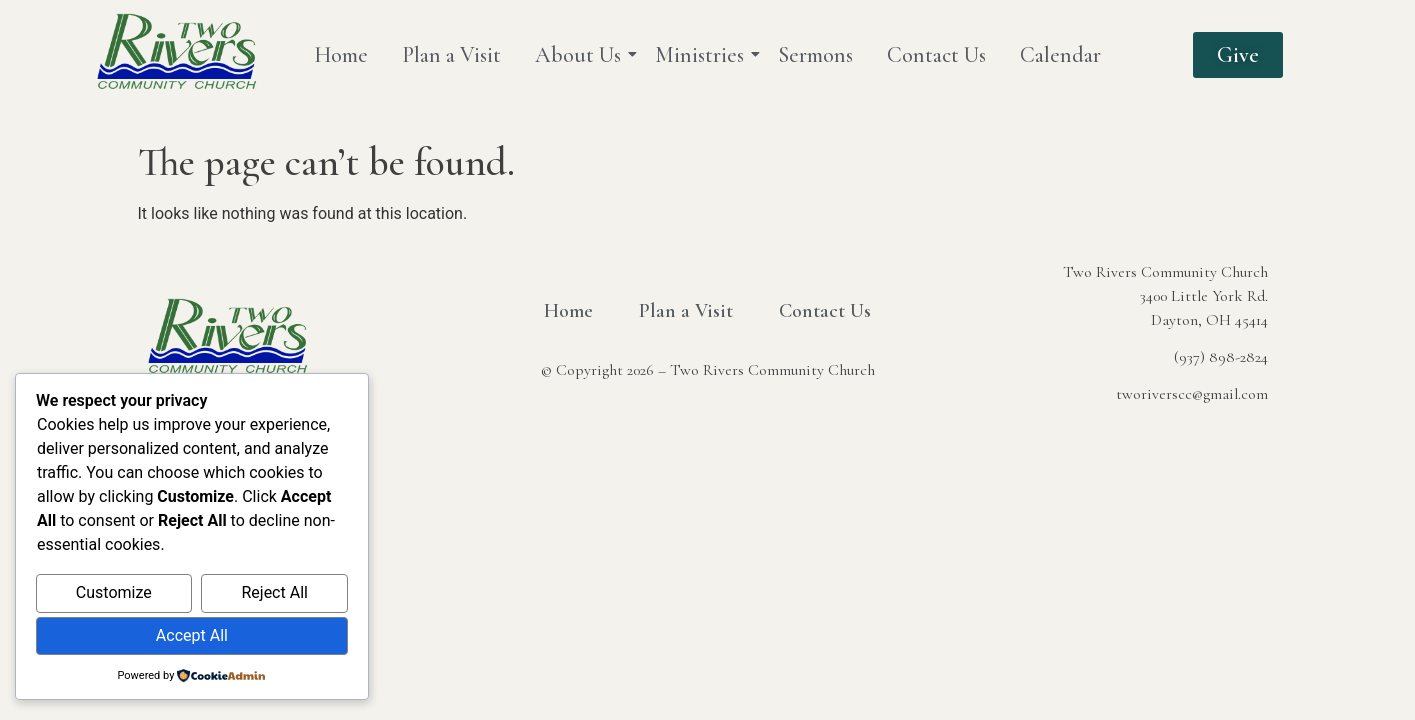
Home (341, 55)
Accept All (192, 635)
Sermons (815, 55)
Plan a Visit (451, 55)
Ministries (703, 55)
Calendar (1060, 55)
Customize (114, 592)
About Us (581, 55)
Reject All (274, 592)
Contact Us (936, 55)
